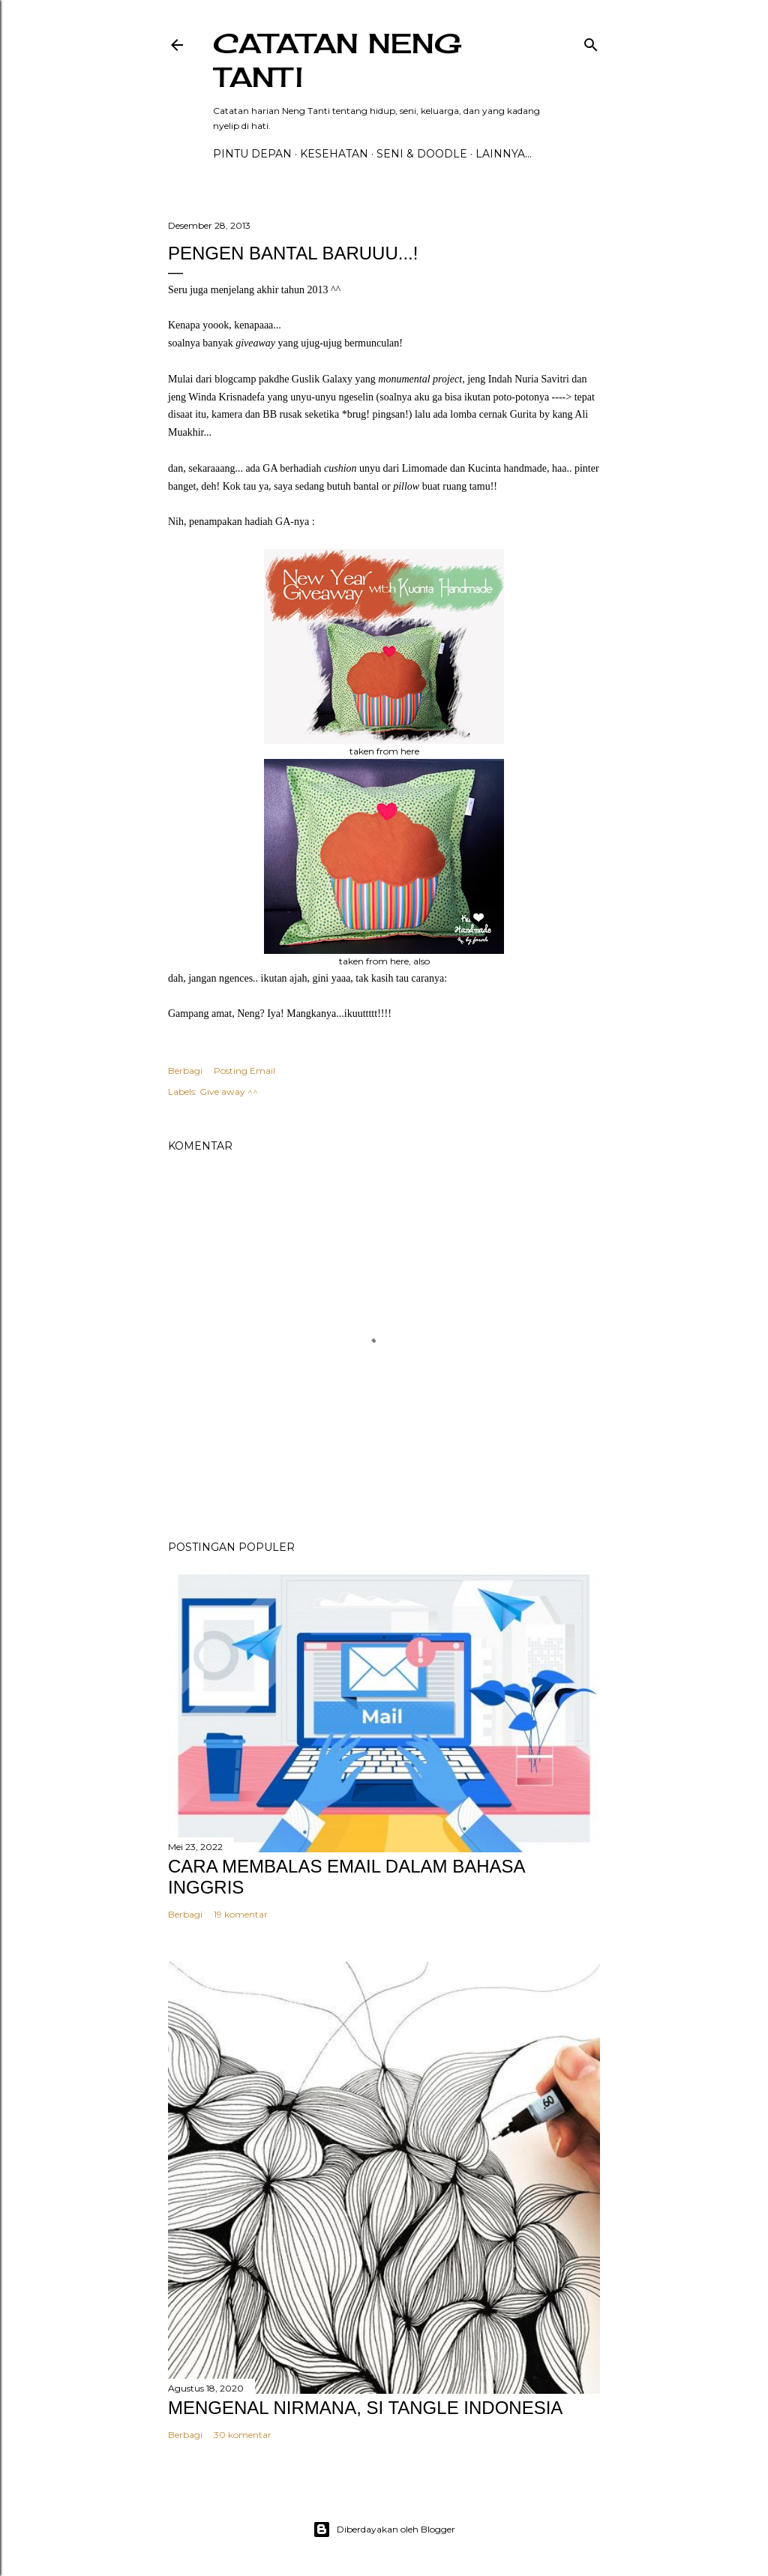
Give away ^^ (229, 1091)
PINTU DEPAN (252, 153)
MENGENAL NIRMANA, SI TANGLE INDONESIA (365, 2408)
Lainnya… (504, 153)
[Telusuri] (591, 41)
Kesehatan (334, 153)
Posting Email (244, 1070)
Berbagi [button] (185, 1070)
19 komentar (241, 1914)
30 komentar (243, 2434)
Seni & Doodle (421, 153)
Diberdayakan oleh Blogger (384, 2530)
